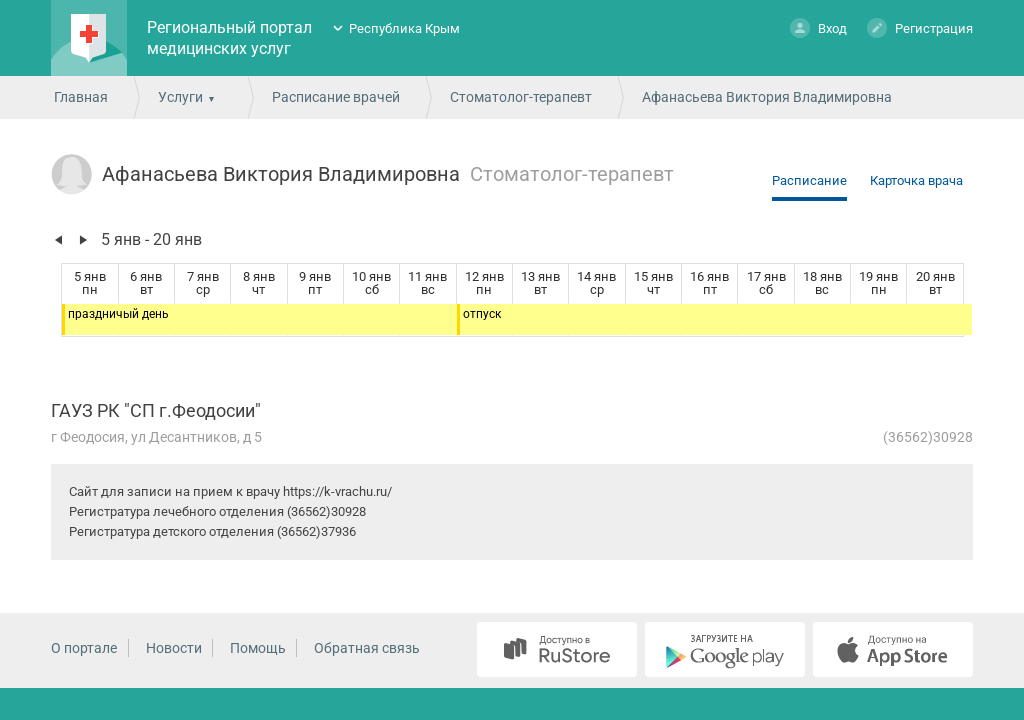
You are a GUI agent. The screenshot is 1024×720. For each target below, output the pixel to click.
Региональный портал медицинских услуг (229, 38)
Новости (174, 648)
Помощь (258, 648)
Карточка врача (916, 180)
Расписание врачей (336, 97)
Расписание (809, 180)
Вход (818, 27)
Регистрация (920, 27)
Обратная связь (367, 648)
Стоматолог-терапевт (521, 97)
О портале (84, 648)
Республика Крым (404, 28)
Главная (81, 97)
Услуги (180, 97)
